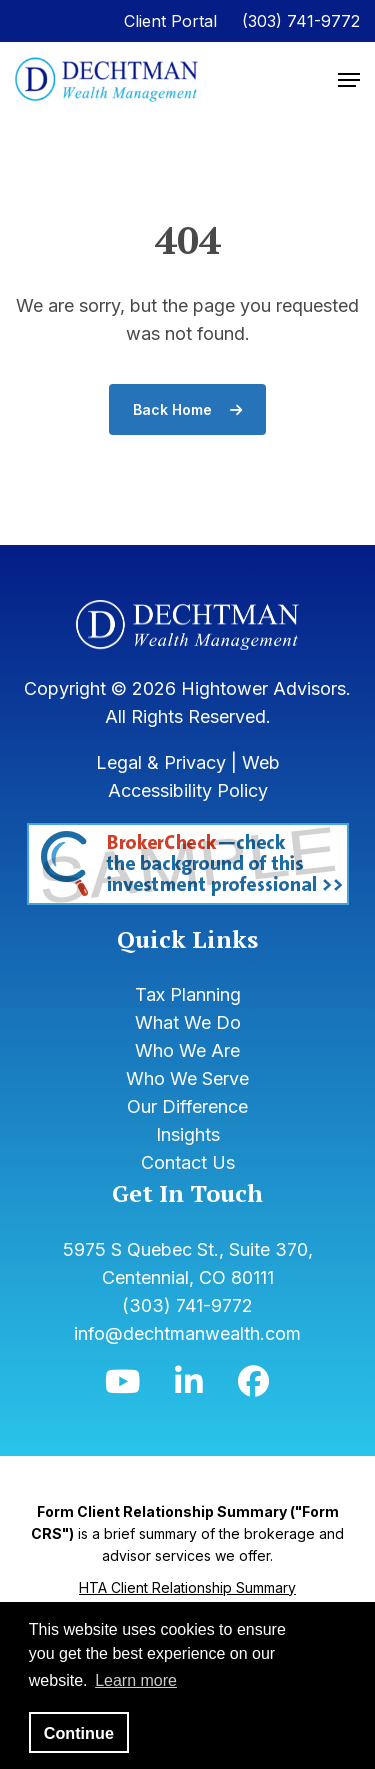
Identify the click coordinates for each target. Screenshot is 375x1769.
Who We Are (187, 1050)
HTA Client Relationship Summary (187, 1587)
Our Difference (187, 1106)
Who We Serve (187, 1078)
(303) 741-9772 (301, 21)
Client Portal (170, 21)
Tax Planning (188, 994)
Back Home (187, 409)
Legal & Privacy (161, 762)
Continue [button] (79, 1733)
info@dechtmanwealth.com (187, 1333)
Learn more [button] (136, 1680)
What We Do (188, 1022)
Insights (188, 1134)
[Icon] (122, 1386)
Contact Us (188, 1162)
